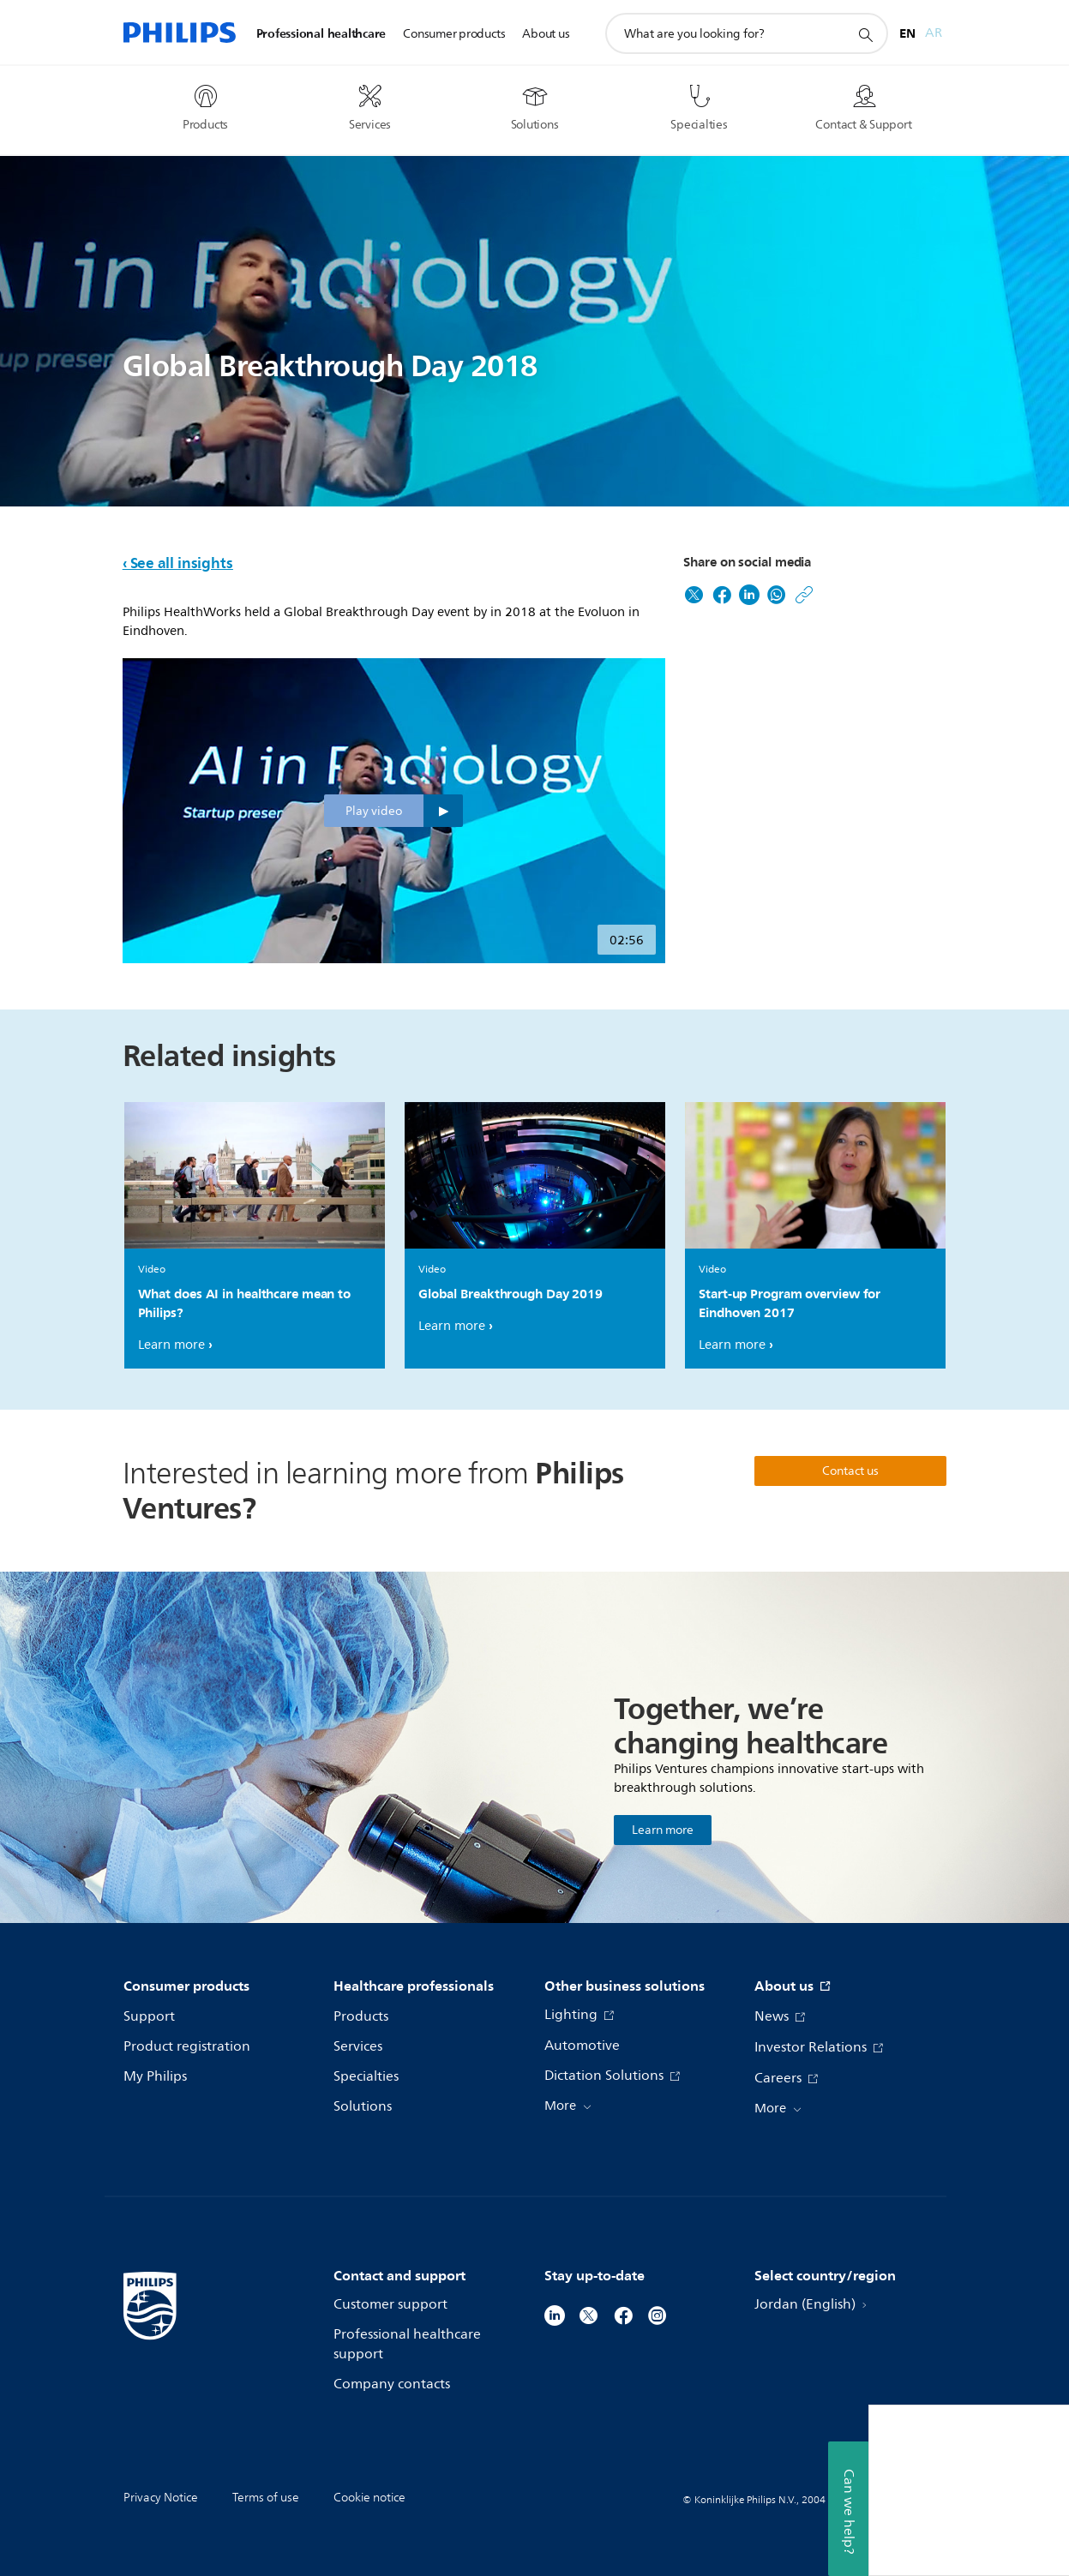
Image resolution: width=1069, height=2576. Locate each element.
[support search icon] (865, 34)
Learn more (171, 1345)
